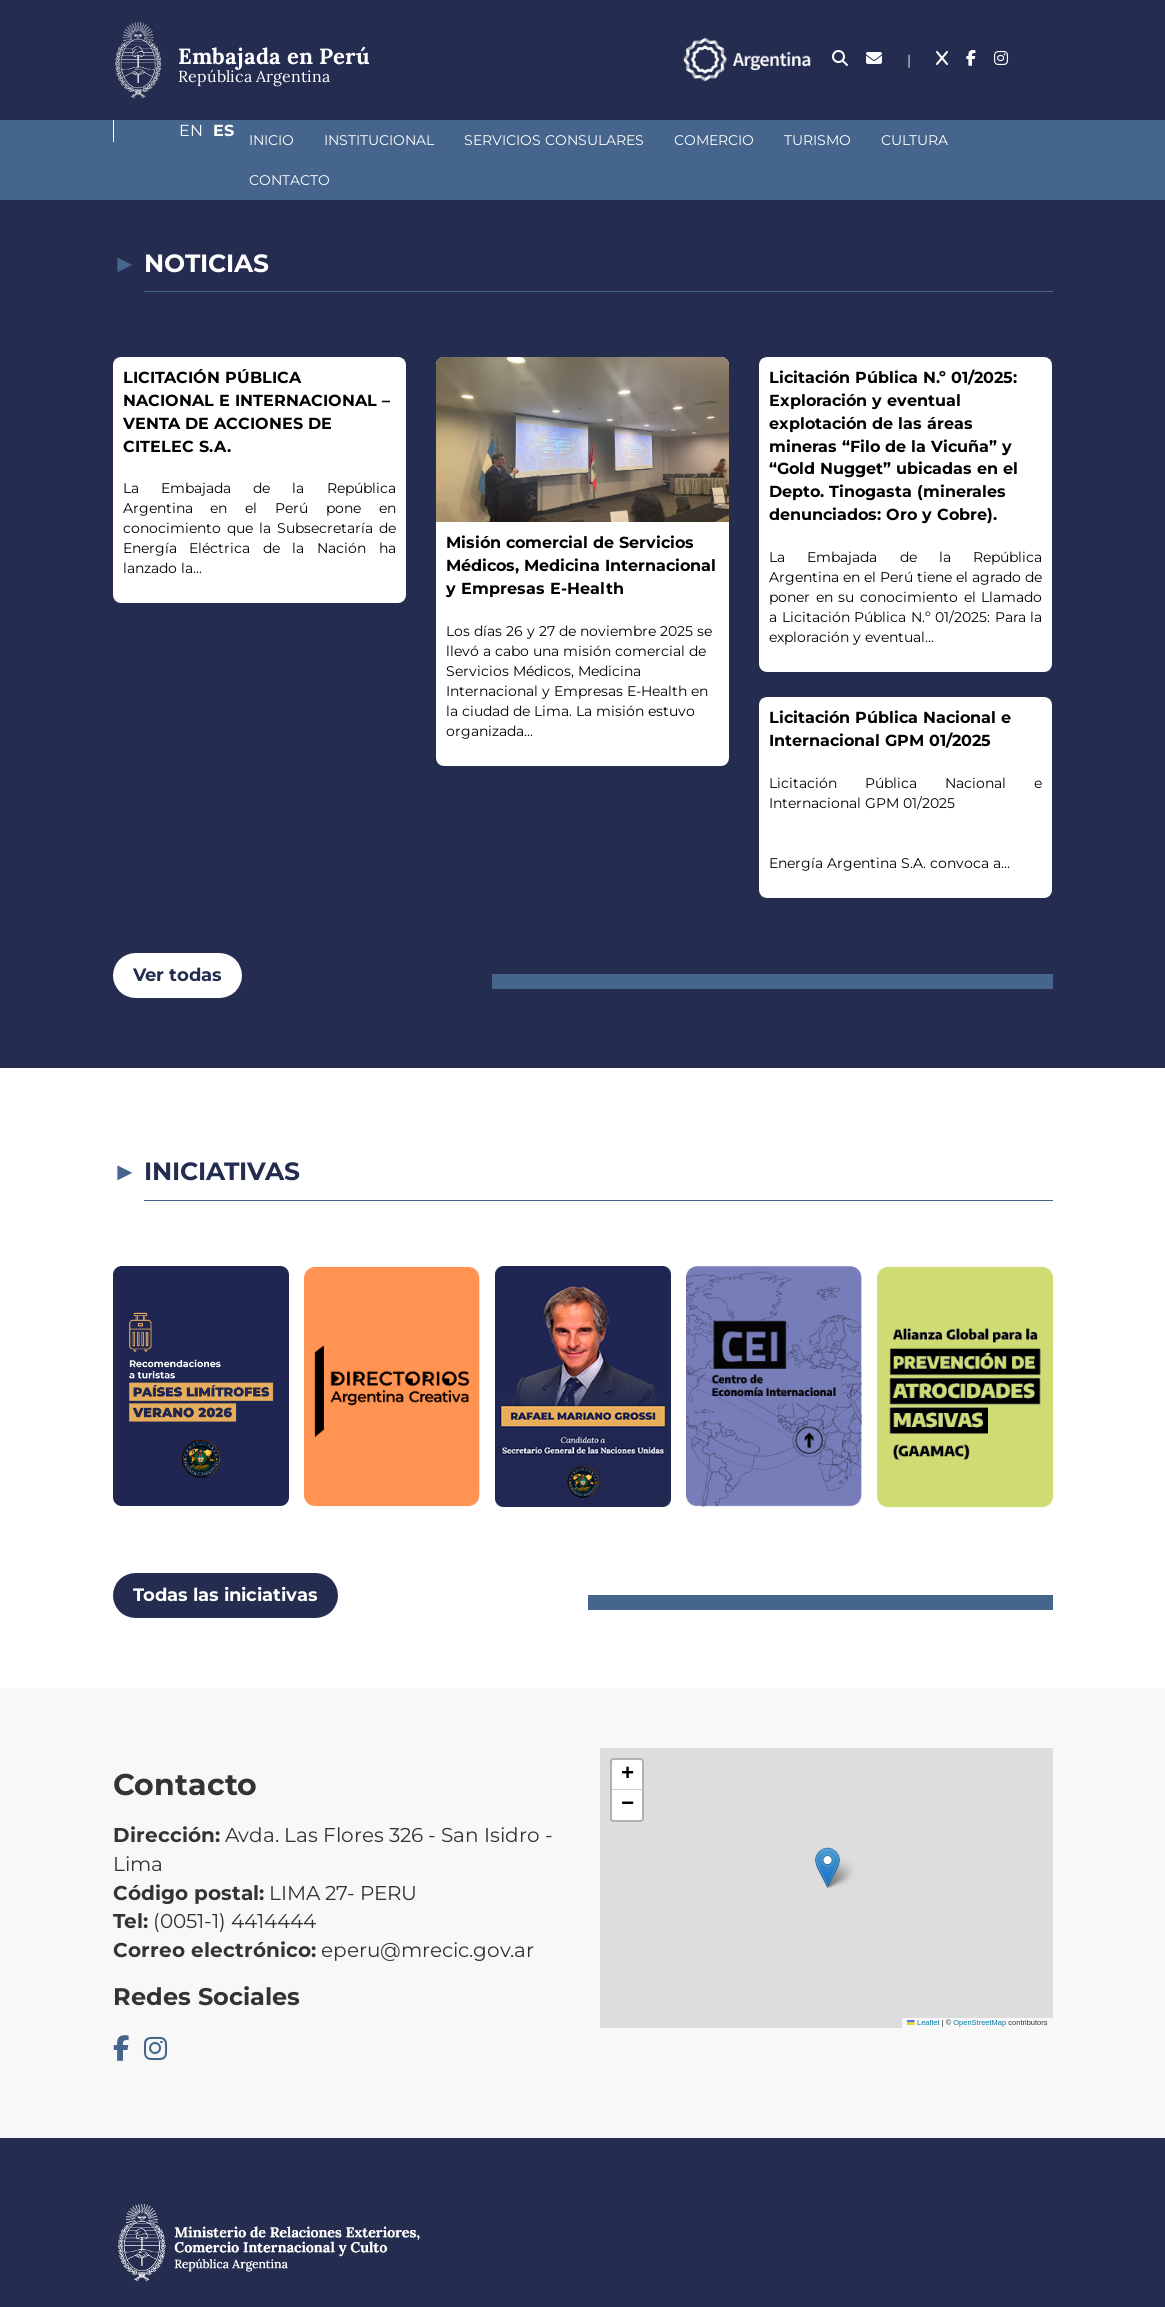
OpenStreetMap (979, 1982)
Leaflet (923, 1982)
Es (1042, 58)
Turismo (711, 140)
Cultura (808, 140)
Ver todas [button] (177, 935)
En (1002, 58)
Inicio (165, 140)
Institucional (273, 140)
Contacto (912, 140)
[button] (827, 1827)
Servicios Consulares (448, 140)
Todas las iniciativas (225, 1555)
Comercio (608, 140)
